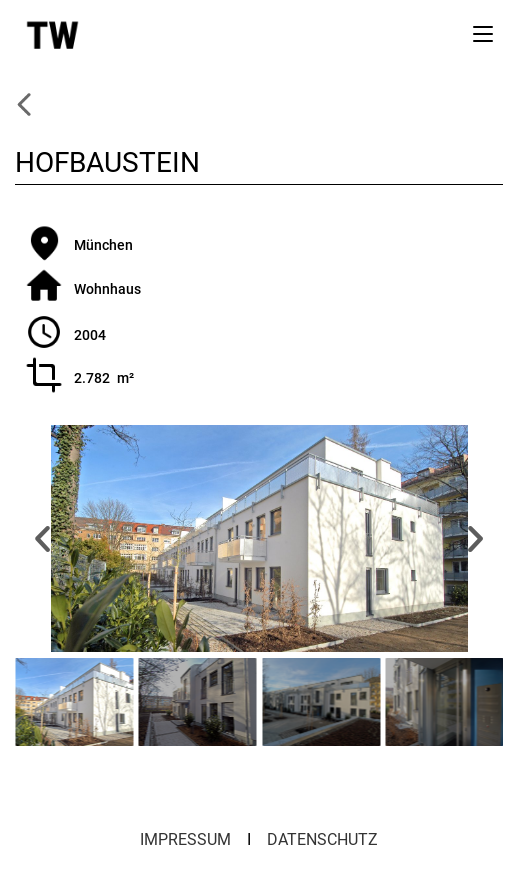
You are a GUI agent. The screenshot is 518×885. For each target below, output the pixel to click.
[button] (42, 538)
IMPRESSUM (185, 839)
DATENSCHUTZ (322, 839)
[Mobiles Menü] (483, 33)
